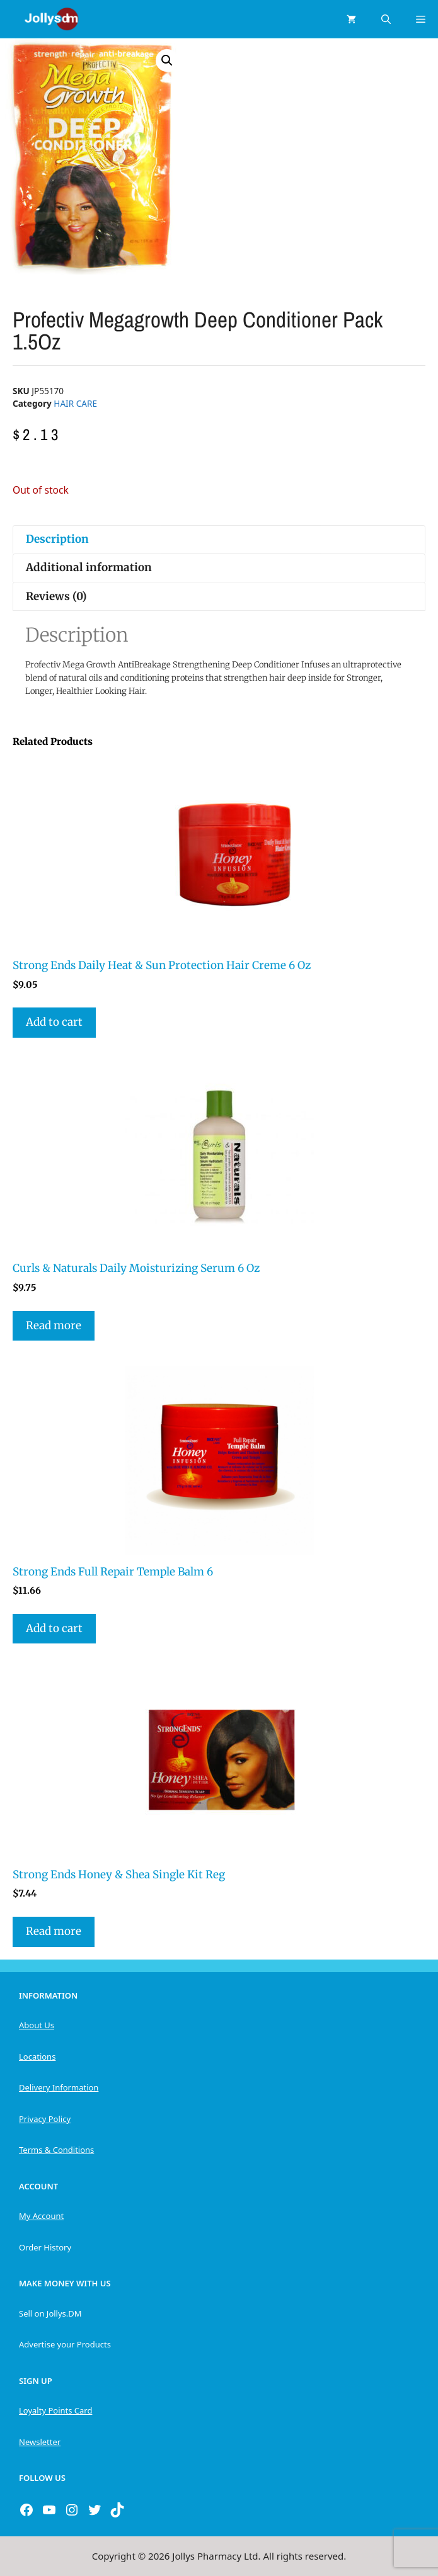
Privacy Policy (45, 2119)
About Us (36, 2025)
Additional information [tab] (89, 567)
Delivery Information (58, 2087)
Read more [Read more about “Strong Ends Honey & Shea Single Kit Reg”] (53, 1931)
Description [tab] (57, 539)
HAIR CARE (75, 403)
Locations (37, 2056)
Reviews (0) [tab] (56, 596)
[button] (167, 60)
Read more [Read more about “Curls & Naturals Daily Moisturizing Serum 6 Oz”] (53, 1325)
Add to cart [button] (54, 1022)
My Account (41, 2215)
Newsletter (40, 2442)
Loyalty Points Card (55, 2410)
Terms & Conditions (56, 2149)
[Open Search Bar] (386, 19)
